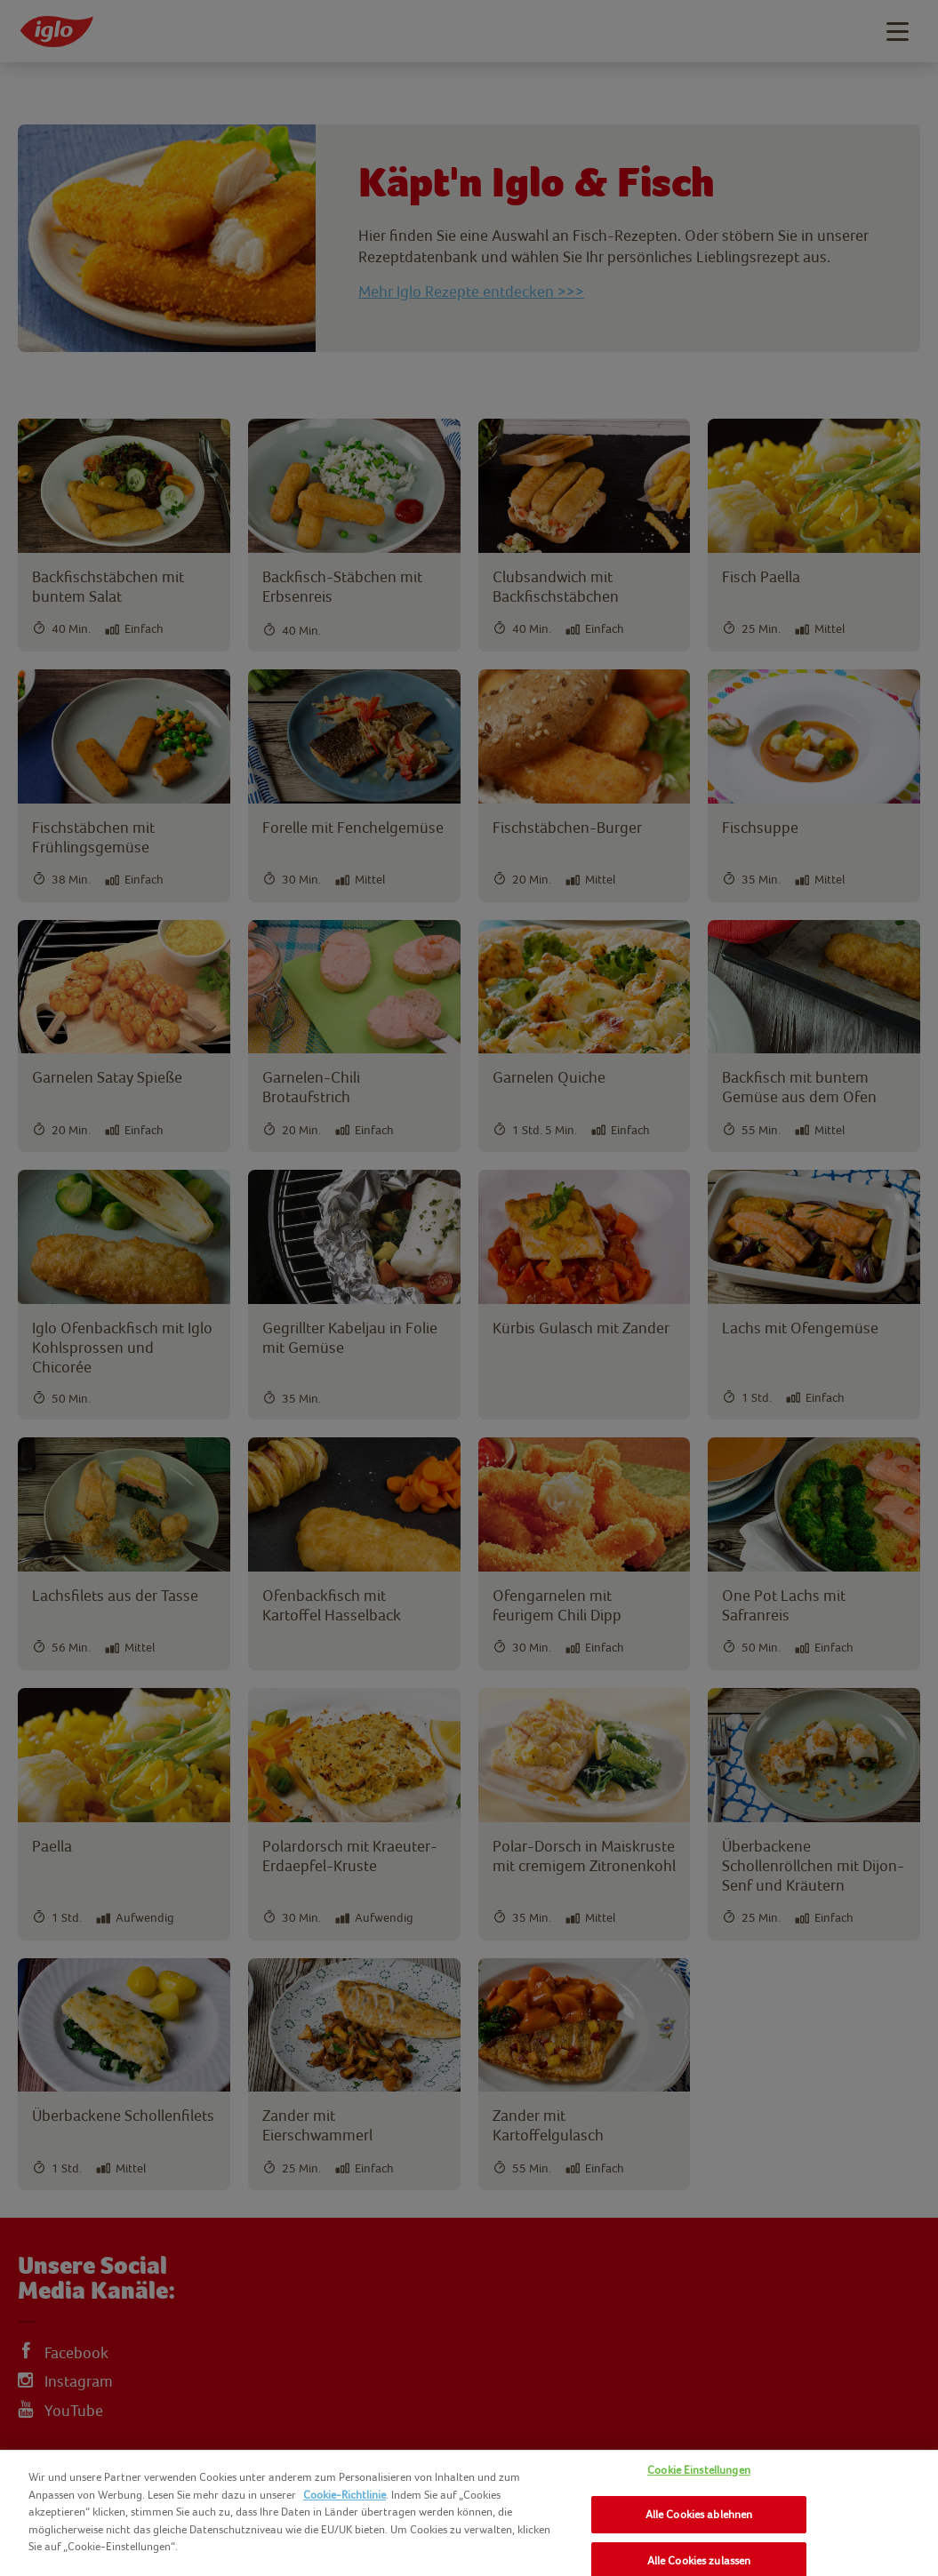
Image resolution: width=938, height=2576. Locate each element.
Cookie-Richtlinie (344, 2494)
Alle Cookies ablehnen (699, 2514)
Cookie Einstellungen (698, 2469)
